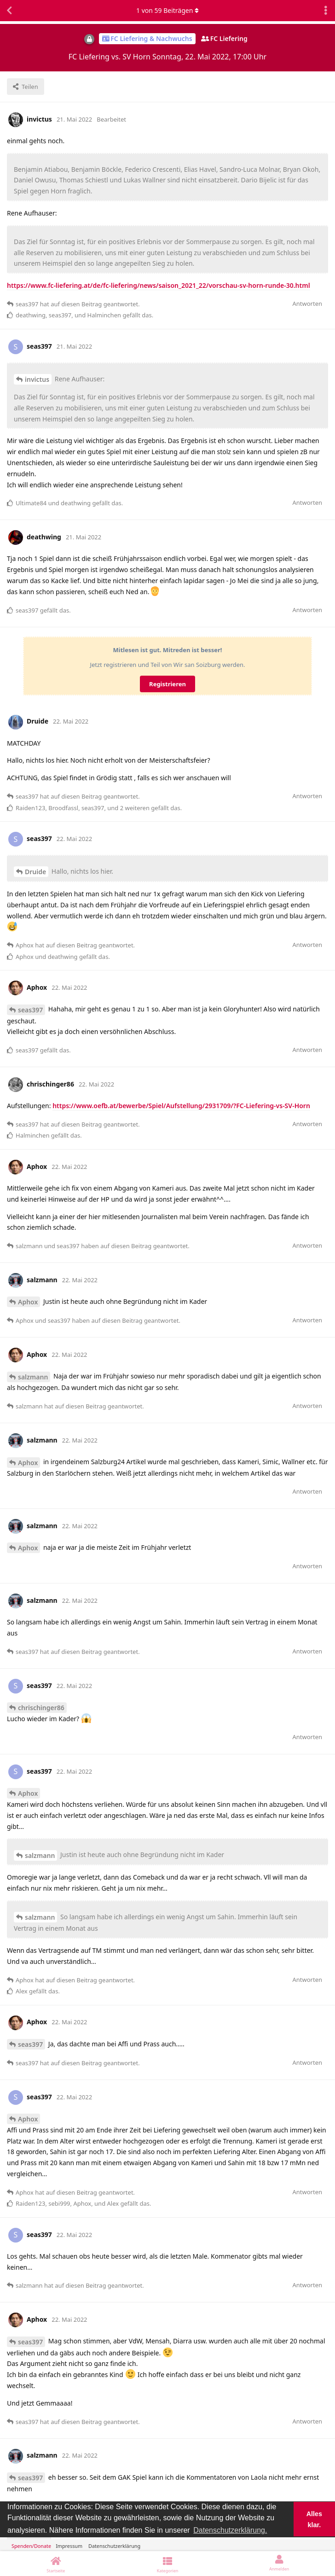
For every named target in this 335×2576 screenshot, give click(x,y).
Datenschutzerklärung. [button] (230, 2530)
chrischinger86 (41, 1707)
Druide (35, 871)
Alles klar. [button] (314, 2519)
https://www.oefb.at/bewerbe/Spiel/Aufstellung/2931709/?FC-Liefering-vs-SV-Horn (181, 1105)
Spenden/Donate (31, 2545)
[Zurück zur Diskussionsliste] (9, 10)
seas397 (30, 1009)
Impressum (69, 2545)
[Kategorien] (168, 2563)
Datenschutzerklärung (114, 2545)
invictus (37, 379)
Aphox (28, 1301)
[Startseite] (56, 2563)
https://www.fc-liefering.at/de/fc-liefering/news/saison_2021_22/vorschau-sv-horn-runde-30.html (158, 285)
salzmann (33, 1377)
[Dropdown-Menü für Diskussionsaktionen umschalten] (326, 10)
